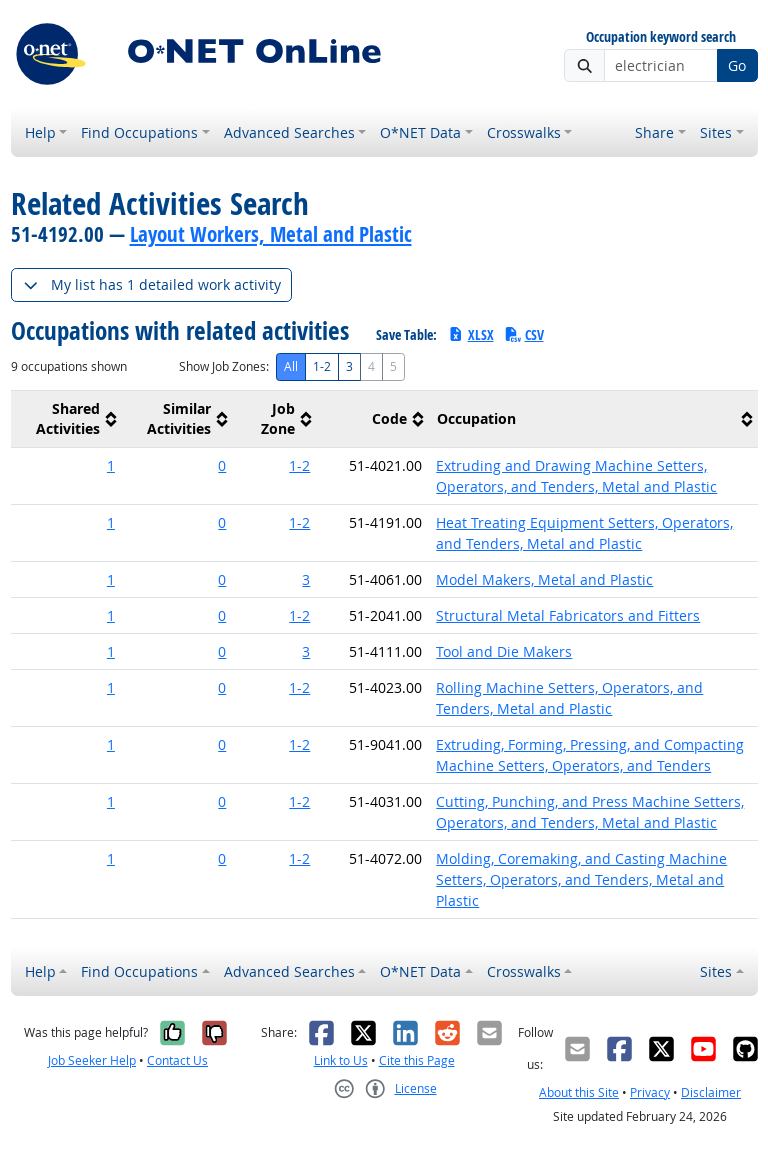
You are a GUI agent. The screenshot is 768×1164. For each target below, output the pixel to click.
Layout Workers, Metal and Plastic (271, 234)
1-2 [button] (299, 465)
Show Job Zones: (224, 366)
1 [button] (111, 465)
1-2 (322, 366)
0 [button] (222, 465)
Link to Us (341, 1060)
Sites (716, 132)
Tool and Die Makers (504, 651)
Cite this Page (417, 1060)
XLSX (470, 334)
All (291, 366)
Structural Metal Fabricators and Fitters (568, 615)
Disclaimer (711, 1092)
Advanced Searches (289, 132)
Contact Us (177, 1060)
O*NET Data (420, 132)
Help (40, 132)
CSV (524, 334)
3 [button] (306, 579)
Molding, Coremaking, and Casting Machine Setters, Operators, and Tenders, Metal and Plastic (581, 879)
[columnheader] (66, 419)
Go (737, 65)
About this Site (579, 1092)
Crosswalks (524, 132)
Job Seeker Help (92, 1060)
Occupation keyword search (661, 37)
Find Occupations (139, 132)
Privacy (650, 1092)
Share (654, 132)
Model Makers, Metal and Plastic (544, 579)
